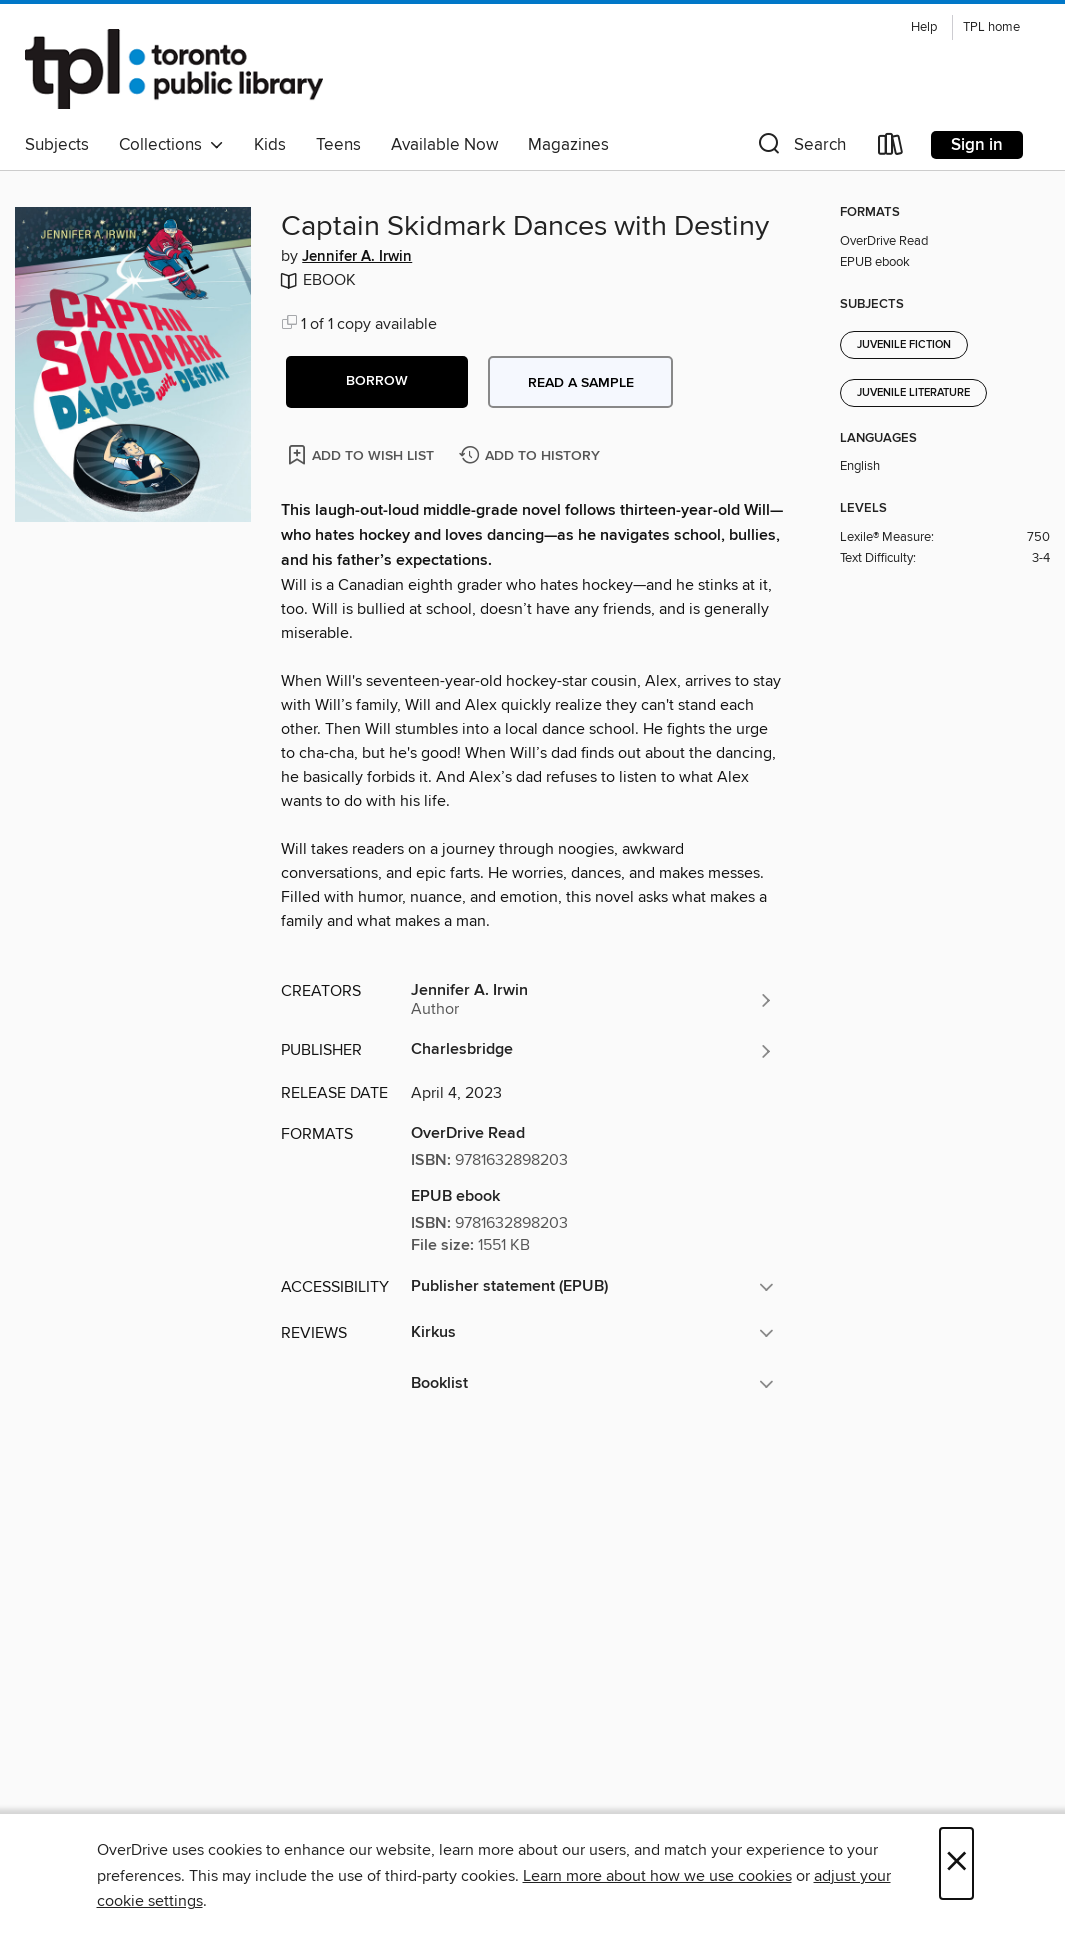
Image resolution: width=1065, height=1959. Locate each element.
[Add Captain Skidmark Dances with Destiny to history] (532, 456)
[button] (800, 148)
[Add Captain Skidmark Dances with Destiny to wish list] (362, 454)
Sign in (977, 145)
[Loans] (891, 148)
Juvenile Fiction (904, 345)
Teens (338, 145)
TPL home (991, 27)
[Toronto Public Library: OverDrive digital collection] (174, 69)
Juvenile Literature (913, 393)
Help (924, 27)
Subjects (57, 145)
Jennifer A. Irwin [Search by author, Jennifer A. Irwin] (357, 257)
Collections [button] (171, 145)
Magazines (568, 145)
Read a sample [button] (581, 383)
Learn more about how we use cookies (657, 1876)
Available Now (444, 145)
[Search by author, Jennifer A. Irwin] (592, 1000)
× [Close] (956, 1863)
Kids (270, 145)
